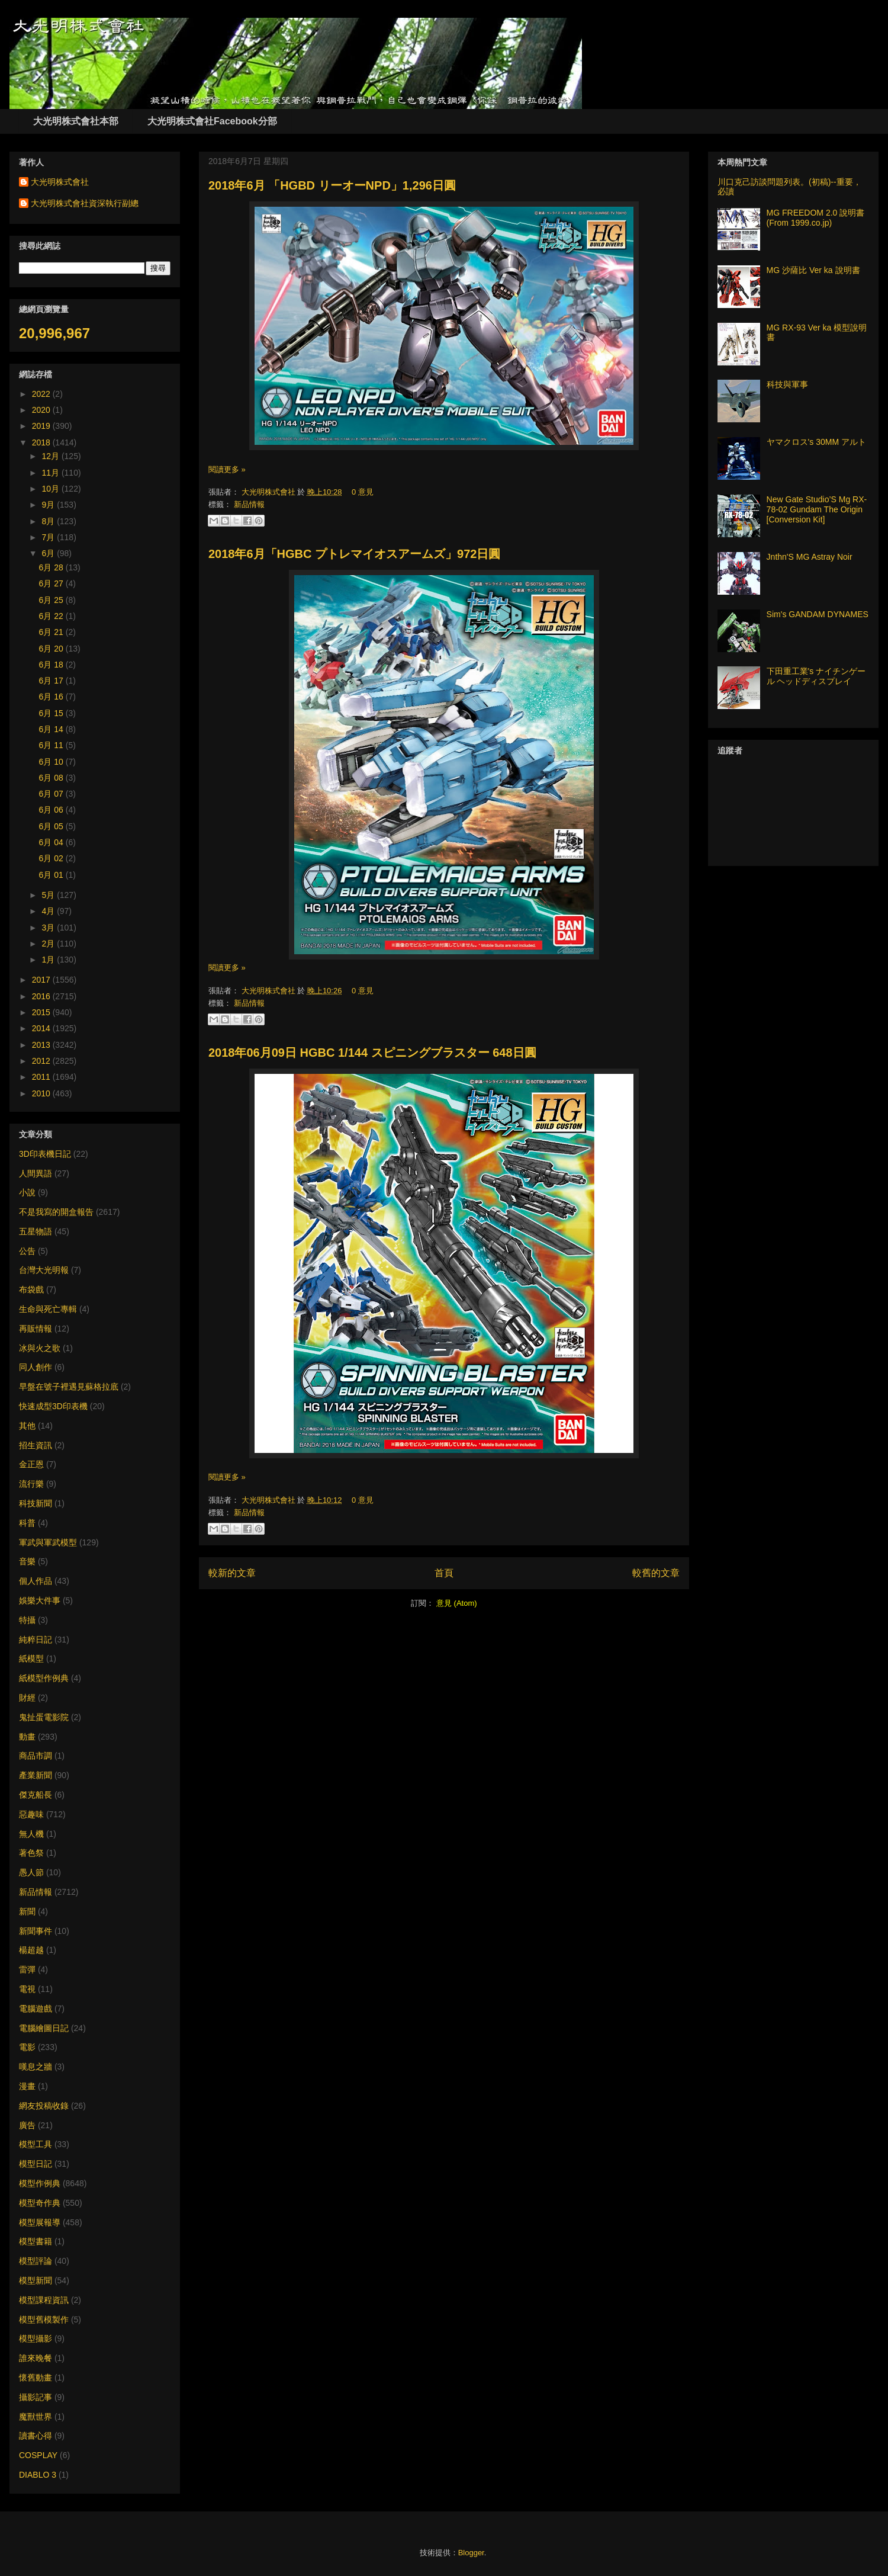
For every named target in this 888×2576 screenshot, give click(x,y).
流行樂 (31, 1484)
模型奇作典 (39, 2203)
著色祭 (31, 1853)
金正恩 (31, 1464)
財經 (27, 1697)
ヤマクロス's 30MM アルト (816, 442)
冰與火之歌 (39, 1348)
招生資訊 (35, 1445)
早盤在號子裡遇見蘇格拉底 (68, 1386)
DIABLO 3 (37, 2474)
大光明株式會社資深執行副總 (85, 203)
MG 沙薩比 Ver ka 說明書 (813, 270)
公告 (27, 1251)
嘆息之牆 (35, 2066)
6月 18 (52, 664)
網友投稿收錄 (44, 2105)
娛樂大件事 (39, 1600)
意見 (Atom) (456, 1603)
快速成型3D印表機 (53, 1406)
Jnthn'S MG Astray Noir (809, 557)
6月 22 (52, 616)
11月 (51, 472)
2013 (42, 1045)
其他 (27, 1425)
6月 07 (52, 793)
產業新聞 (35, 1775)
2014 (42, 1028)
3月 (49, 927)
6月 (49, 553)
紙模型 (31, 1658)
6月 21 (52, 632)
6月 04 (52, 842)
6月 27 (52, 583)
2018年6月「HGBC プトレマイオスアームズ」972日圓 (354, 553)
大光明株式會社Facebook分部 (212, 121)
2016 (42, 996)
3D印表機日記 (45, 1154)
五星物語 (35, 1231)
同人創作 (35, 1367)
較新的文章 (232, 1573)
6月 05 (52, 826)
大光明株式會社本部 (75, 121)
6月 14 (52, 729)
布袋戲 (31, 1289)
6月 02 (52, 858)
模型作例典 (39, 2183)
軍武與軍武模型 (48, 1542)
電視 (27, 1989)
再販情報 (35, 1328)
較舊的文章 (656, 1573)
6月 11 (52, 745)
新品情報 (249, 504)
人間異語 (35, 1173)
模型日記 (35, 2163)
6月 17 (52, 680)
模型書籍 (35, 2241)
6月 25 (52, 600)
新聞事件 (35, 1931)
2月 (49, 943)
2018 (42, 442)
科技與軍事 (787, 384)
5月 (49, 895)
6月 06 (52, 809)
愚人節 (31, 1872)
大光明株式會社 (270, 491)
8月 (49, 521)
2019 (42, 426)
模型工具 (35, 2144)
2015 (42, 1012)
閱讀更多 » (227, 469)
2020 (42, 410)
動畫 (27, 1736)
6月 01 (52, 875)
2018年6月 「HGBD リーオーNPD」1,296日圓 (332, 185)
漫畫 (27, 2086)
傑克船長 (35, 1794)
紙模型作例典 (44, 1678)
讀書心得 (35, 2435)
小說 (27, 1192)
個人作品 (35, 1581)
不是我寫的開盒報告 (56, 1212)
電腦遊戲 (35, 2008)
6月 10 (52, 761)
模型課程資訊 (44, 2300)
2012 (42, 1061)
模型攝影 (35, 2338)
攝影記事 (35, 2397)
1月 (49, 959)
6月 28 (52, 567)
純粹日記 (35, 1639)
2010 (42, 1093)
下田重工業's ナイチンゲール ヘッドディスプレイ (816, 676)
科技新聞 (35, 1503)
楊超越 (31, 1950)
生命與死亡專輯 (48, 1309)
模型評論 (35, 2261)
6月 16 (52, 696)
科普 (27, 1523)
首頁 (444, 1573)
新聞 (27, 1911)
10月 (51, 488)
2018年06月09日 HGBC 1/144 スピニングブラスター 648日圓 (372, 1052)
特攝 (27, 1620)
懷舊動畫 (35, 2377)
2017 (42, 979)
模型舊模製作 (44, 2319)
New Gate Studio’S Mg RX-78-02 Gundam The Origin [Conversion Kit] (817, 509)
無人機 (31, 1834)
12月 (51, 456)
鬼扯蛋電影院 (44, 1717)
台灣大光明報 (44, 1270)
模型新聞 (35, 2280)
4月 (49, 911)
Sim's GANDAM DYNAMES (817, 614)
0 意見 (363, 491)
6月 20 (52, 648)
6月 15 (52, 713)
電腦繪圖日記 (44, 2028)
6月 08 (52, 777)
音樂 (27, 1561)
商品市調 (35, 1755)
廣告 (27, 2125)
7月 (49, 537)
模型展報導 (39, 2222)
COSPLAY (38, 2455)
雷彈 (27, 1969)
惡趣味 (31, 1814)
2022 (42, 394)
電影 (27, 2047)
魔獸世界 (35, 2416)
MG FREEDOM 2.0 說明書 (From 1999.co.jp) (816, 217)
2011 (42, 1077)
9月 (49, 504)
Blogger (471, 2552)
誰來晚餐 (35, 2358)
